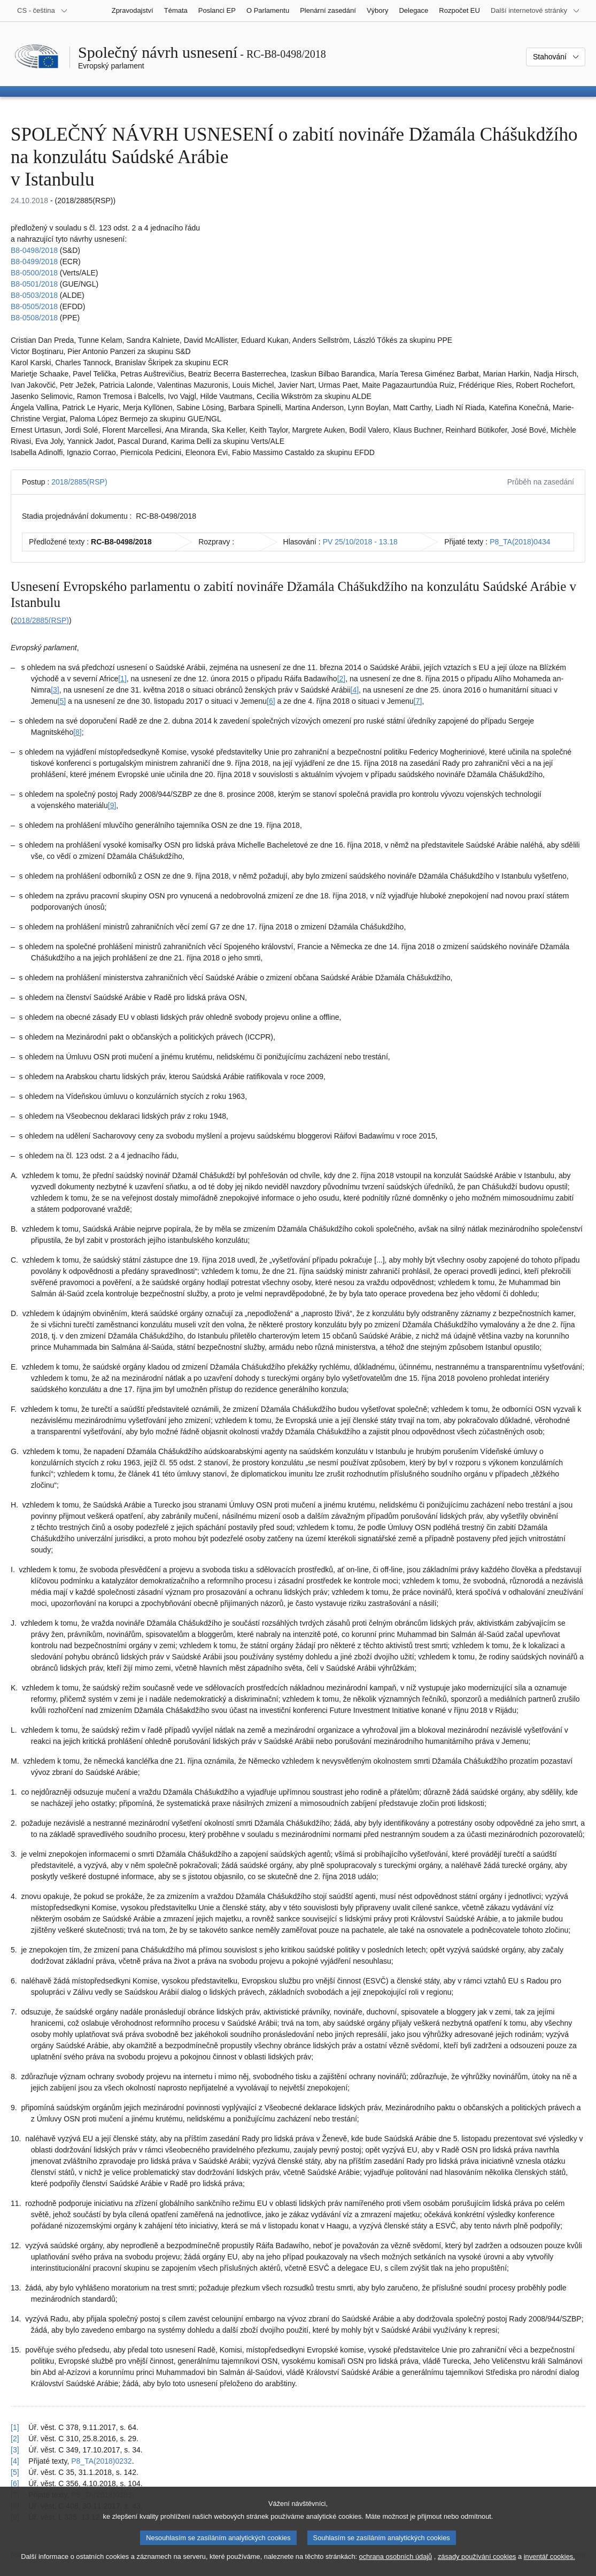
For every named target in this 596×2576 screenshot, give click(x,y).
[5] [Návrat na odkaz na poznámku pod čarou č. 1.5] (15, 2472)
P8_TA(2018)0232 (101, 2461)
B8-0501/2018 (34, 284)
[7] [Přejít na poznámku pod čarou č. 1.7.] (418, 701)
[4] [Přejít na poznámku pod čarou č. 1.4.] (355, 690)
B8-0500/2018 (34, 272)
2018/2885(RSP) (79, 482)
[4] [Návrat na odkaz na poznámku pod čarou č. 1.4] (15, 2461)
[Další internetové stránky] (535, 10)
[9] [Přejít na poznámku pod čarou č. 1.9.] (112, 805)
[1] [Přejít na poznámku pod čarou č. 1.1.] (122, 678)
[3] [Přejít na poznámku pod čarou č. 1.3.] (55, 690)
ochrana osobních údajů (395, 2566)
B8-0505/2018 (34, 306)
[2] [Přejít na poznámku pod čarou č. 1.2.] (341, 678)
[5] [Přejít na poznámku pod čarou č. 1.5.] (62, 701)
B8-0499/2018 (34, 261)
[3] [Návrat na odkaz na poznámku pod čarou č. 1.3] (15, 2450)
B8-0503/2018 (34, 295)
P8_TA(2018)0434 (520, 541)
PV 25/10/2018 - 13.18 (360, 541)
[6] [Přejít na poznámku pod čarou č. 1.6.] (271, 701)
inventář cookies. (549, 2566)
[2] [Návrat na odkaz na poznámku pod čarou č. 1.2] (15, 2438)
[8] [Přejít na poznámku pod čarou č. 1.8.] (77, 732)
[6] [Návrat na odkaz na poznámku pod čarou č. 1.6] (15, 2483)
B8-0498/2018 (34, 250)
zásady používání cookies (477, 2566)
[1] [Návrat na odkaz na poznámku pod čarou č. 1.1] (15, 2427)
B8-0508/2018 (34, 317)
